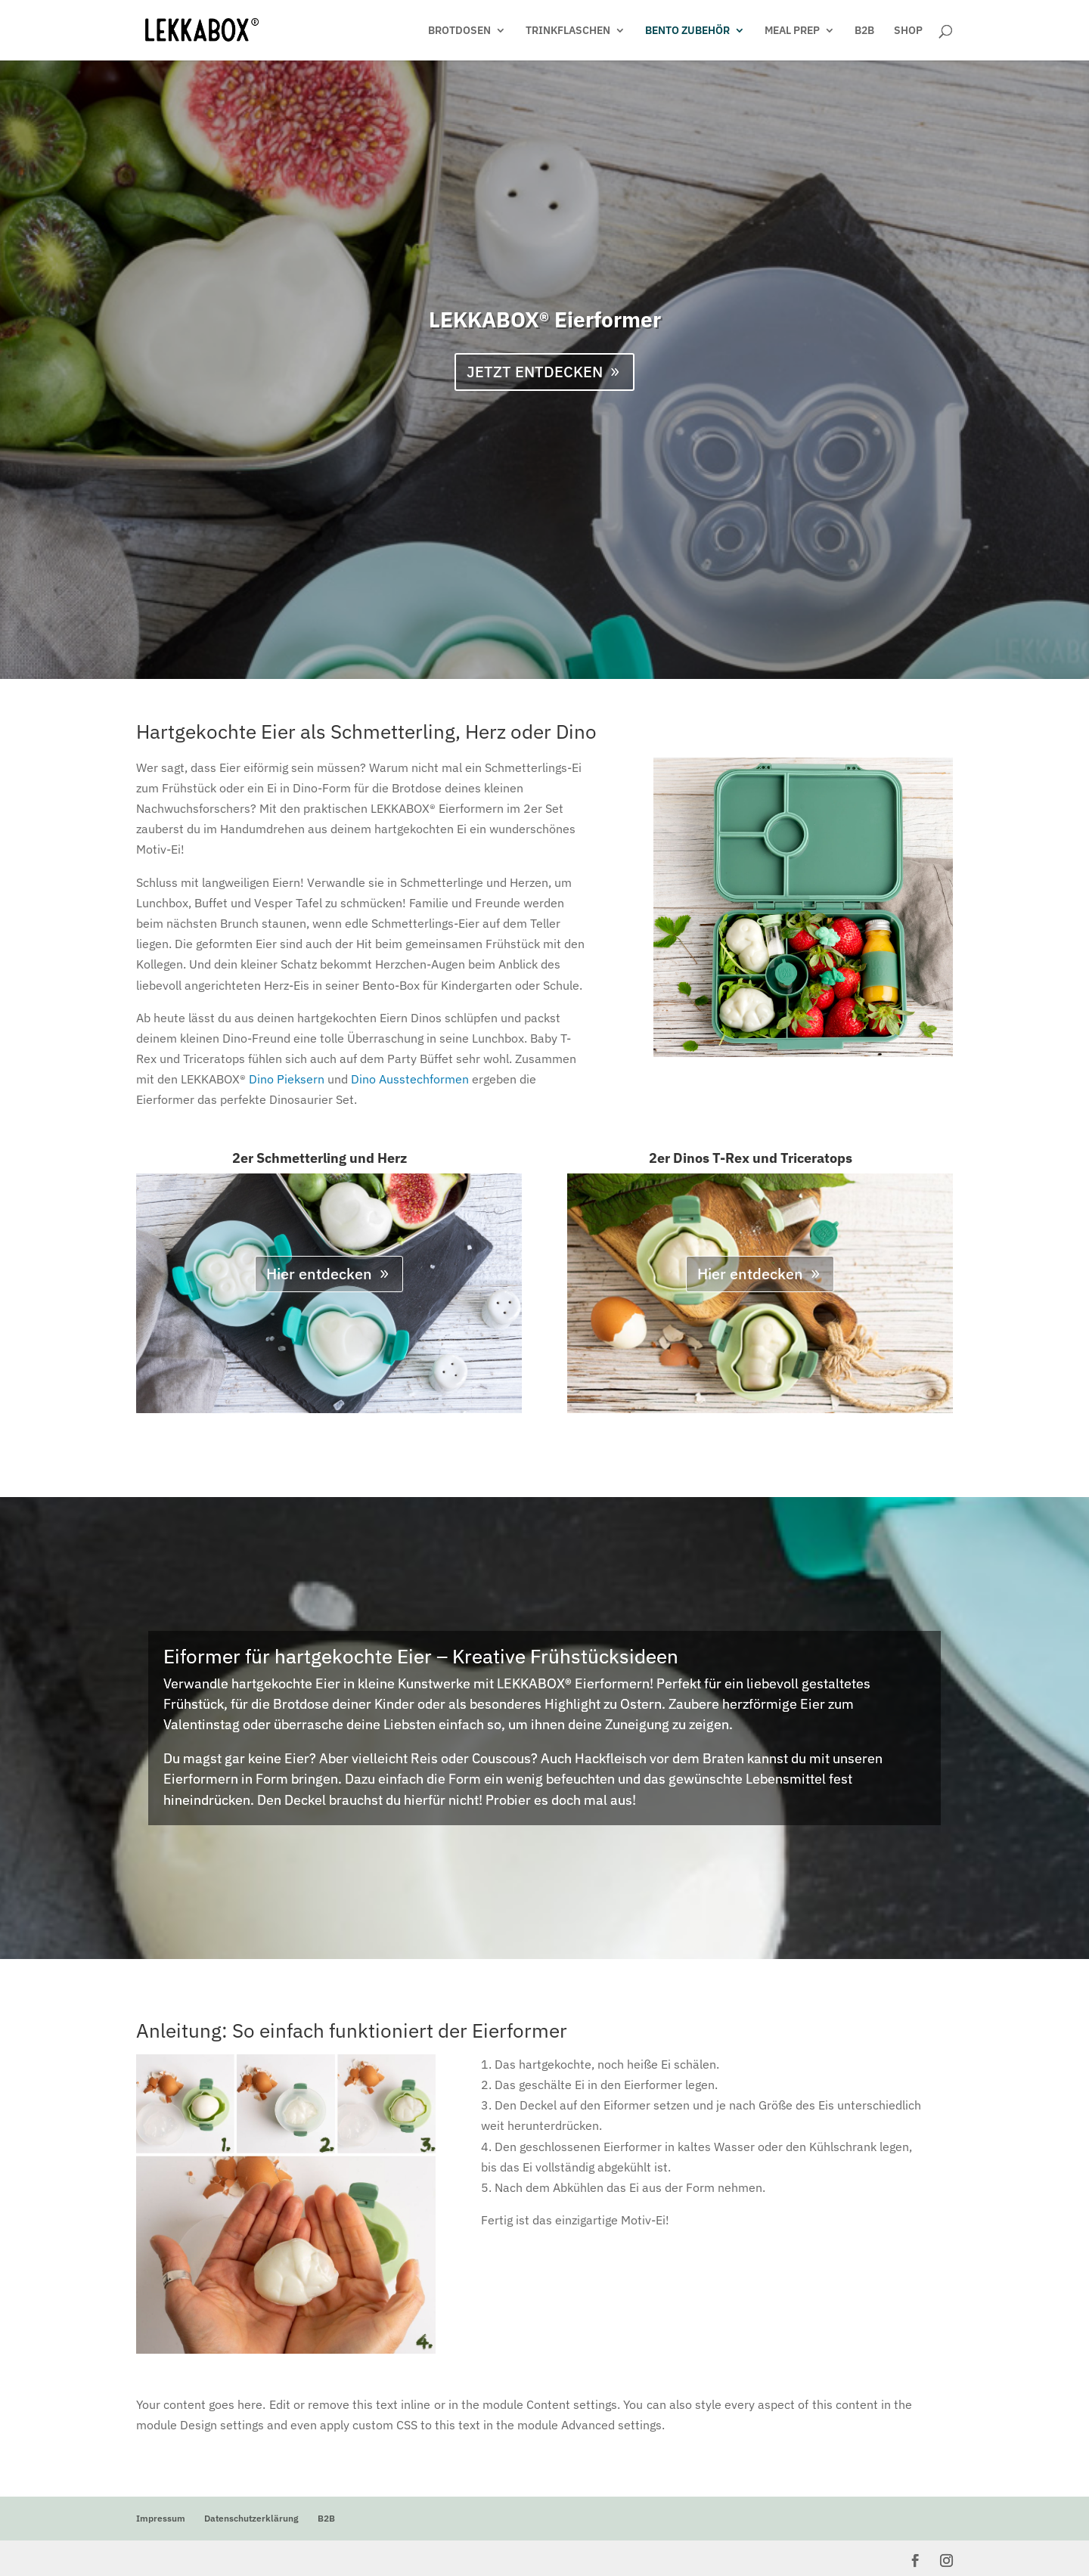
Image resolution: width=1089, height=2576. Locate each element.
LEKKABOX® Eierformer (545, 319)
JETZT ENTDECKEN (535, 371)
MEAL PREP (792, 31)
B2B (864, 31)
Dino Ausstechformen (410, 1079)
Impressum (160, 2518)
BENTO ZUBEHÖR (687, 31)
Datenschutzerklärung (251, 2518)
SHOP (908, 31)
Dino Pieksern (286, 1079)
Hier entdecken (319, 1273)
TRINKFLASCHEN (568, 31)
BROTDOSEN (459, 31)
